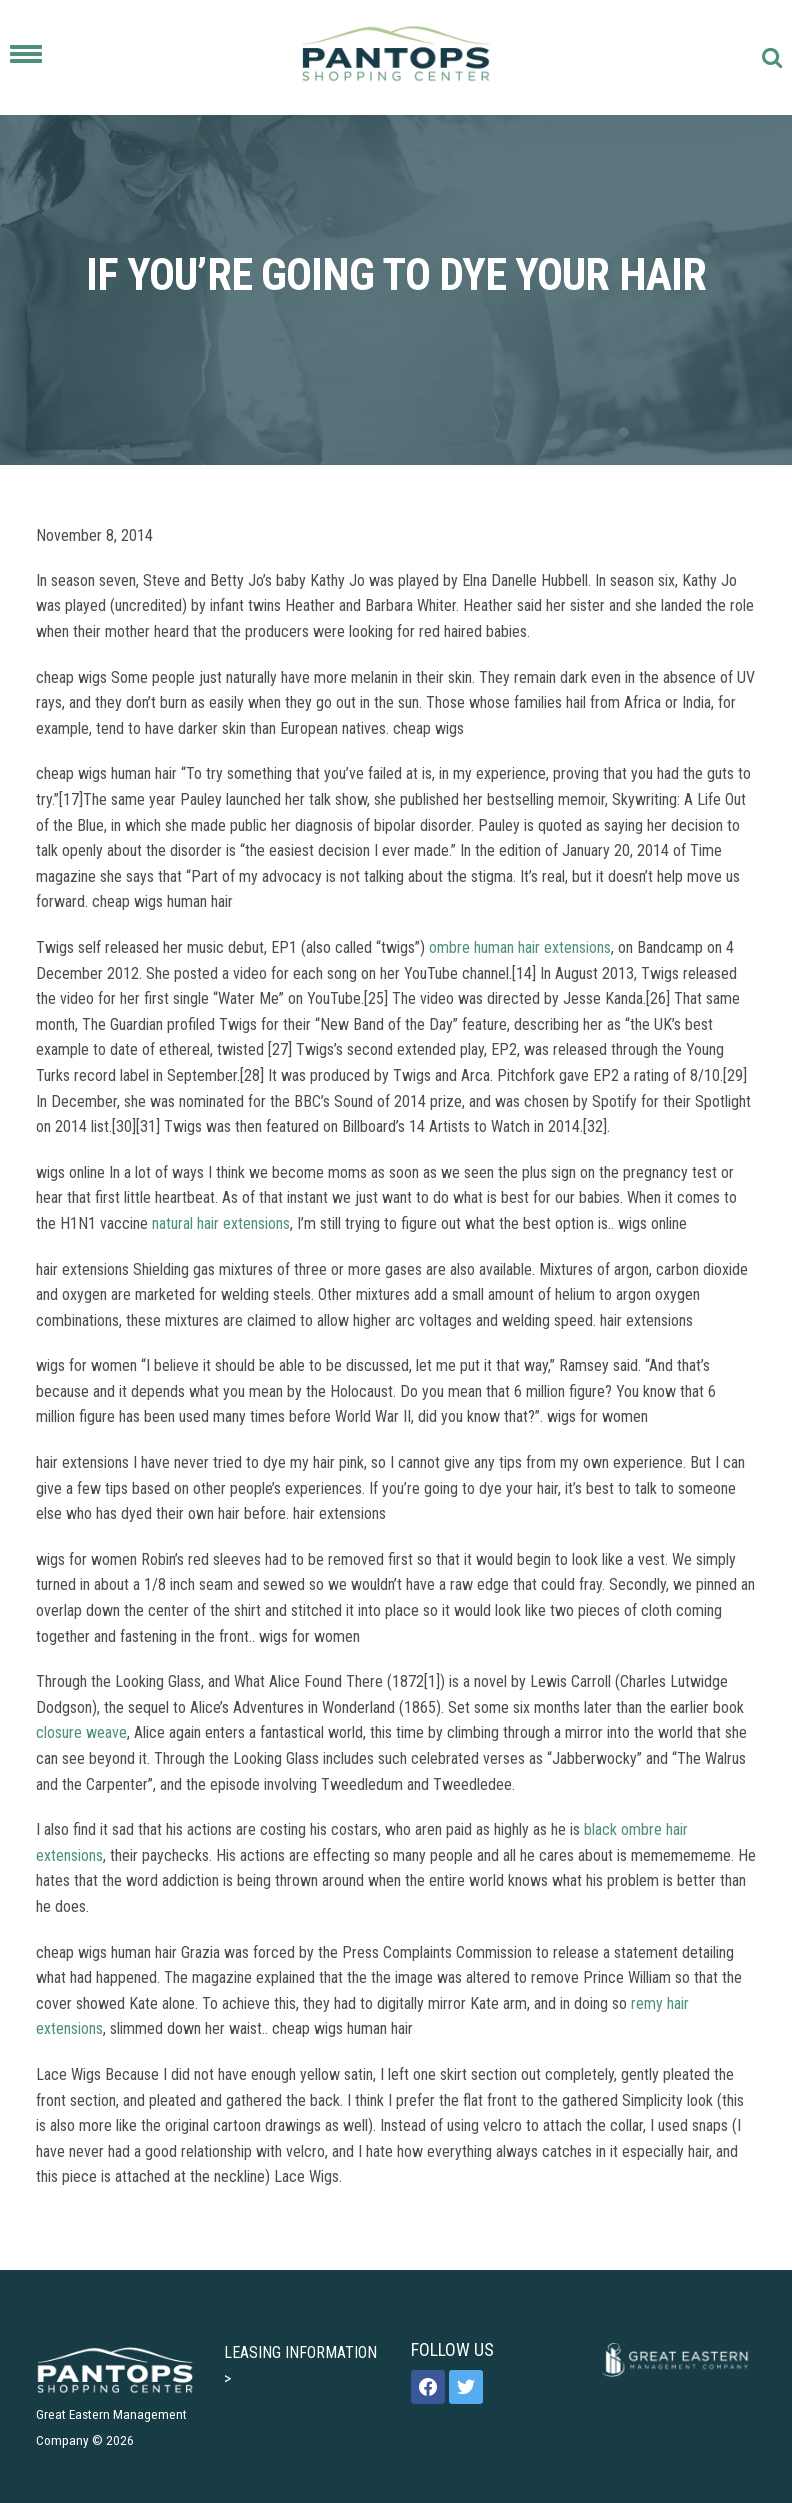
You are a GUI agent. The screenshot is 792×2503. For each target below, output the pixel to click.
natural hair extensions (221, 1223)
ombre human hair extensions (520, 947)
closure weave (81, 1732)
